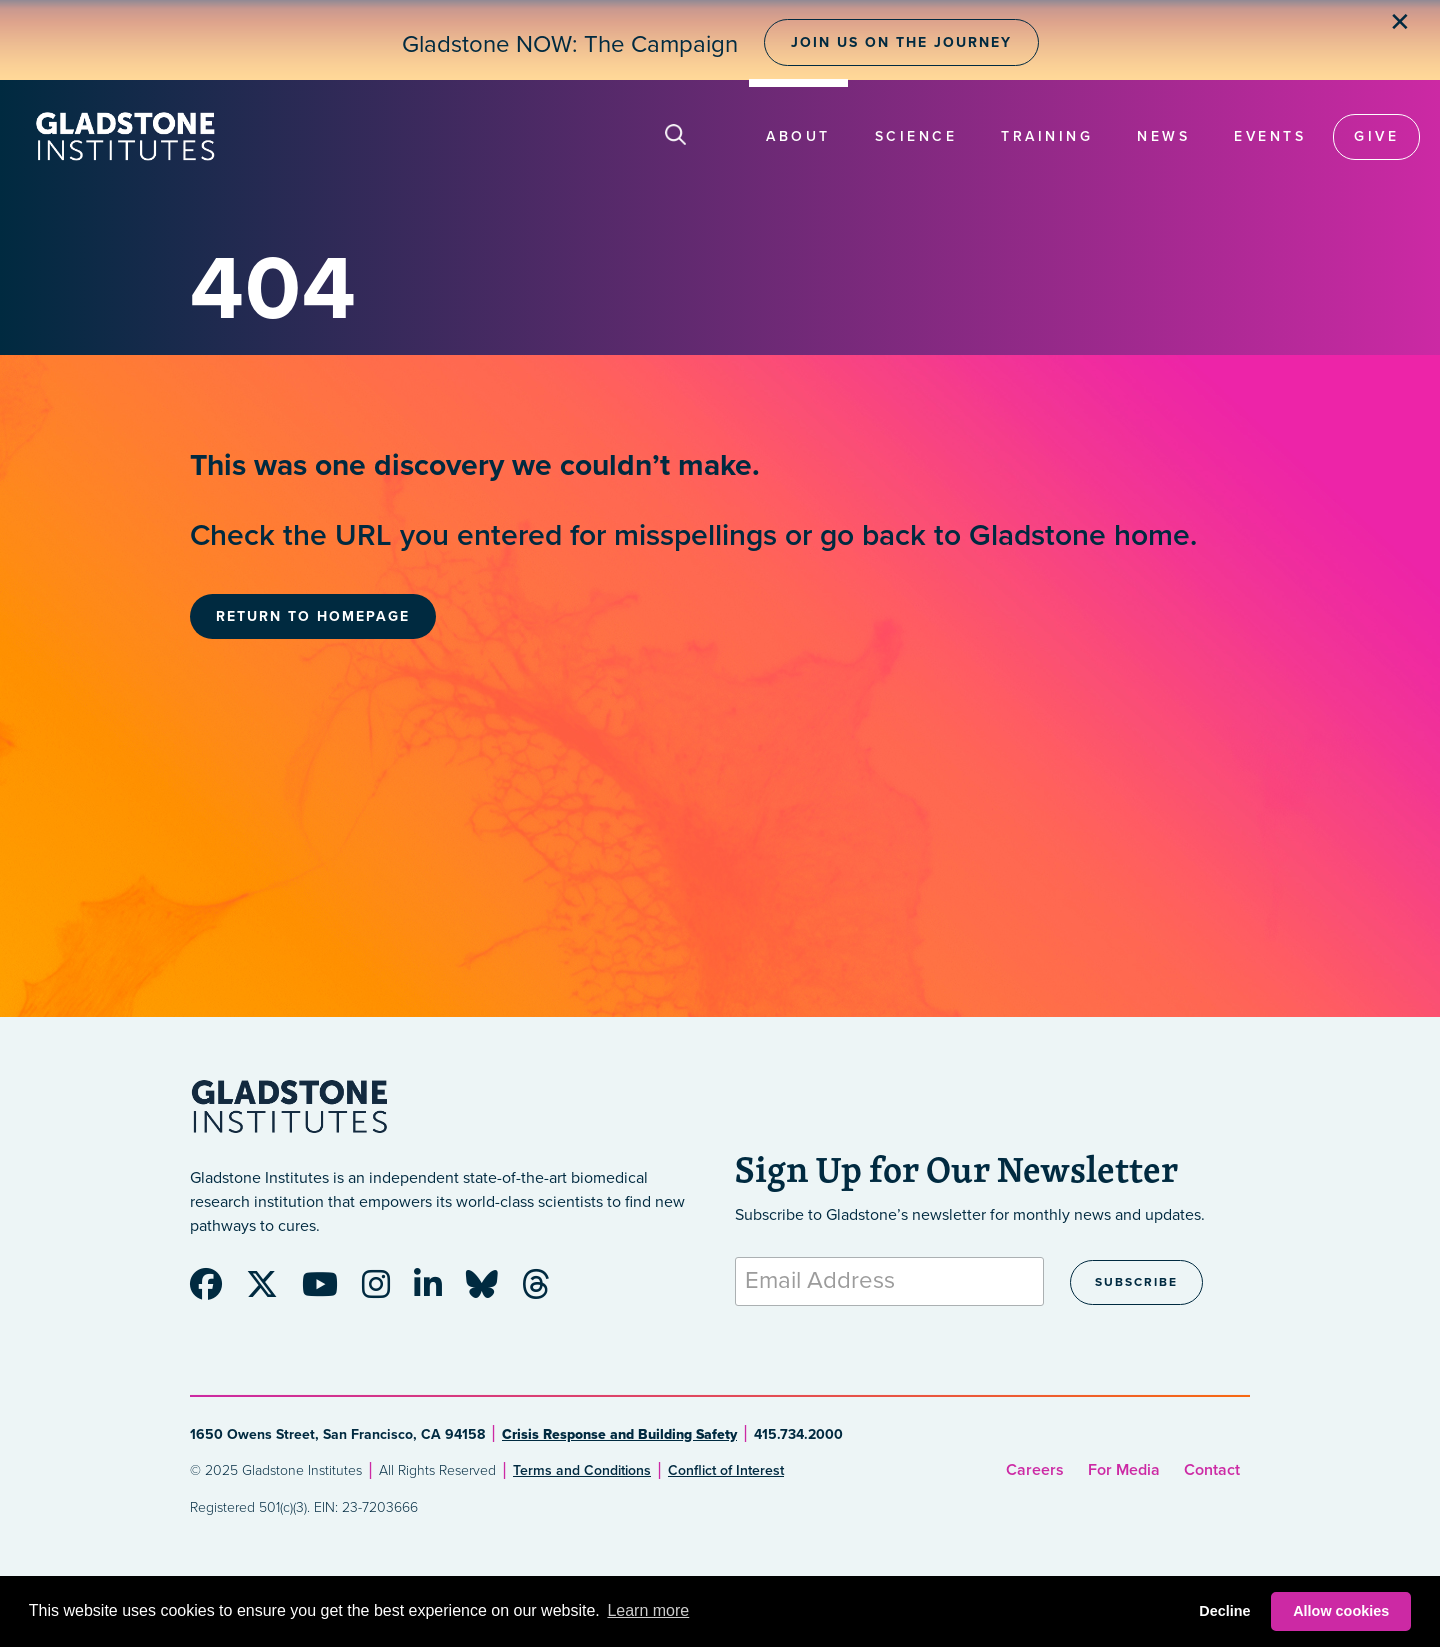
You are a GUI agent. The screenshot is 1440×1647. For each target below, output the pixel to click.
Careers (1035, 1470)
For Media (1124, 1470)
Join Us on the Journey (901, 42)
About (798, 136)
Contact (1212, 1470)
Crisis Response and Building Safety (619, 1434)
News (1163, 136)
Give (1376, 136)
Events (1270, 136)
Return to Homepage (313, 616)
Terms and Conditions (582, 1470)
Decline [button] (1224, 1611)
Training (1047, 136)
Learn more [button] (648, 1610)
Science (916, 136)
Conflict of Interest (726, 1470)
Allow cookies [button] (1341, 1611)
